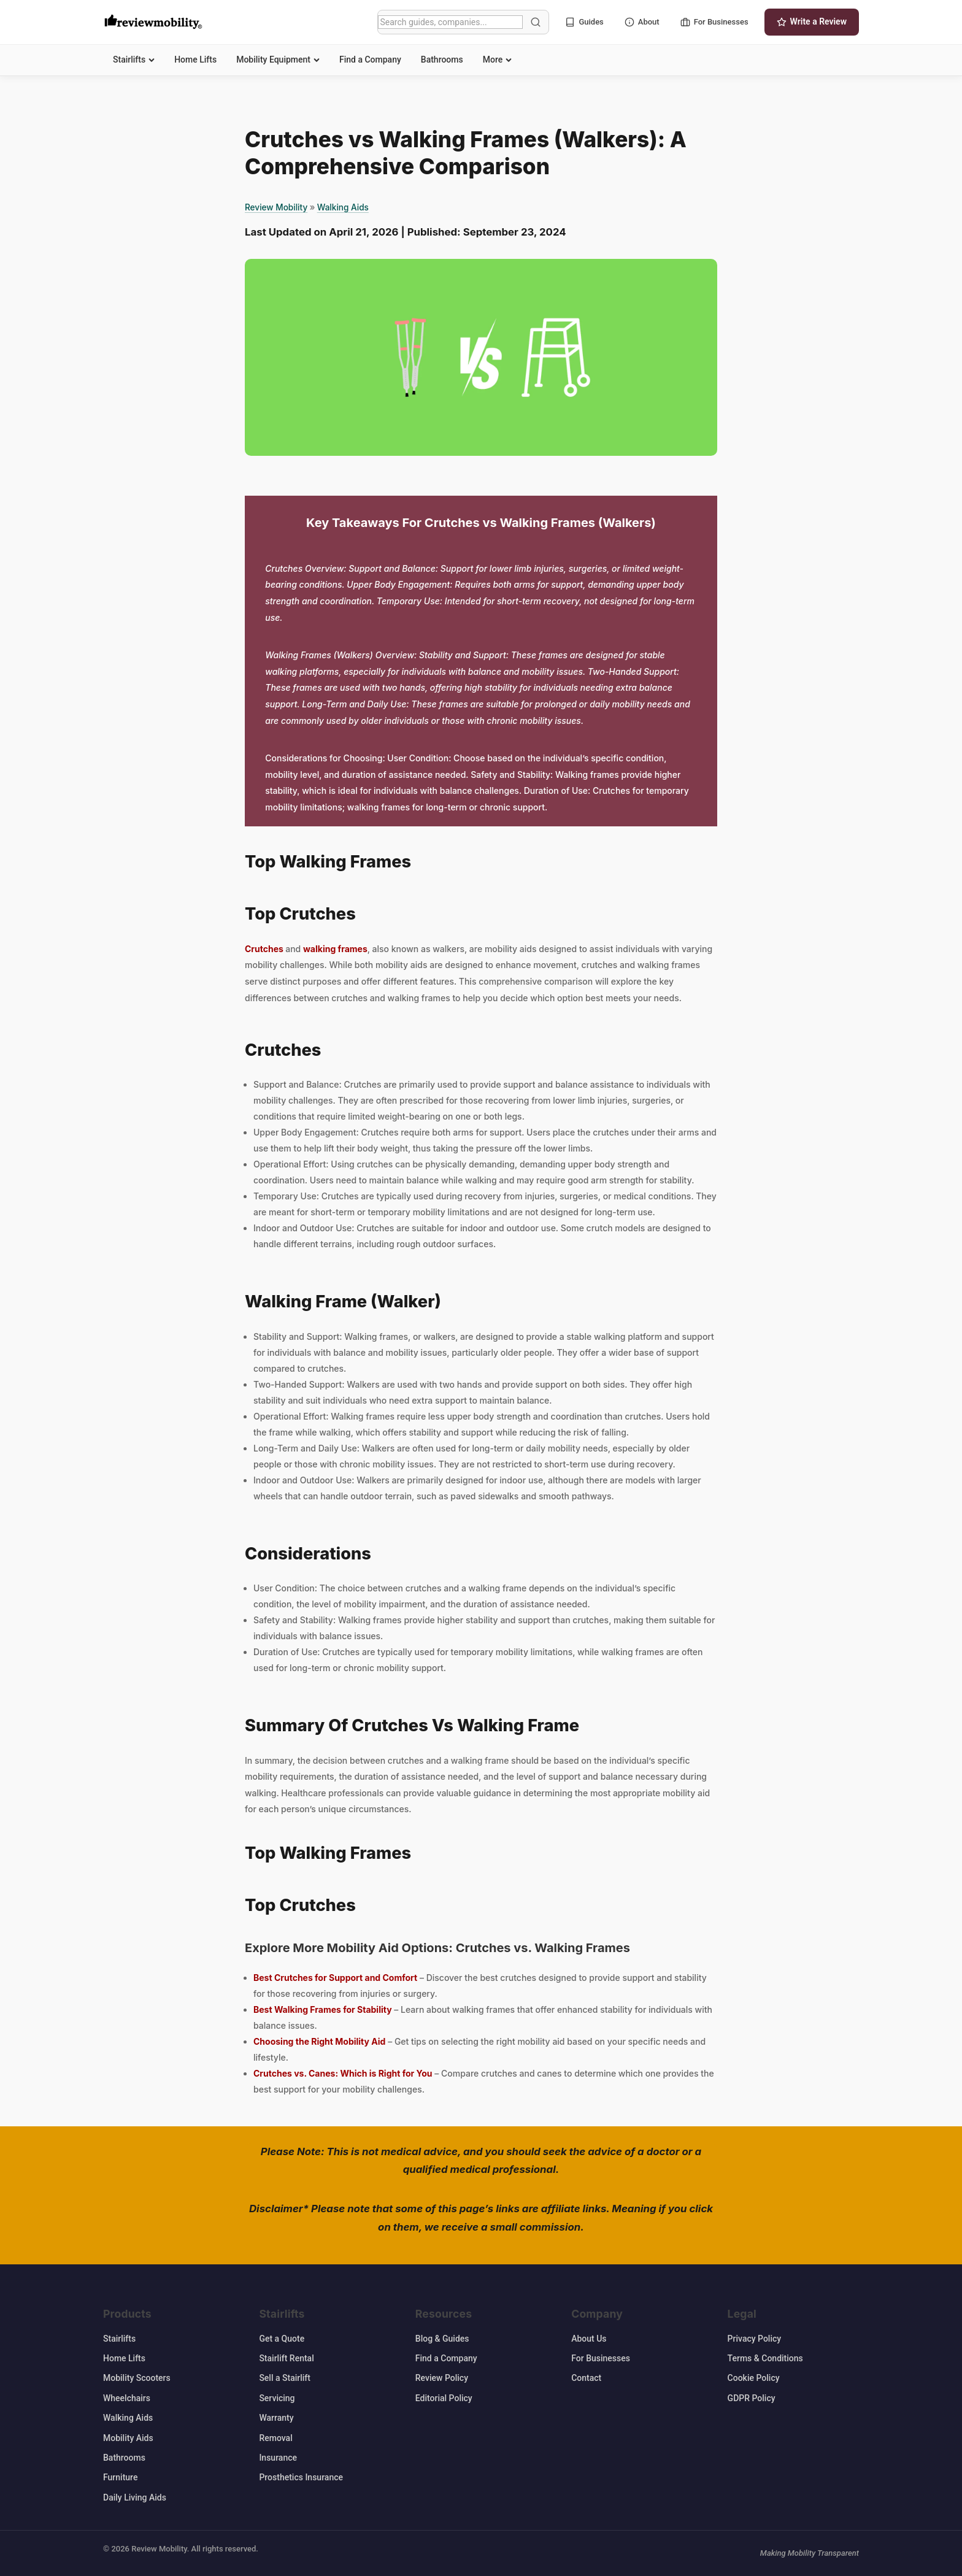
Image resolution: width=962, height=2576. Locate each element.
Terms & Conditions (765, 2358)
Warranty (276, 2418)
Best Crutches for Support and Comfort (335, 1977)
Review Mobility (276, 207)
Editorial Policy (443, 2398)
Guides (584, 22)
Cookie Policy (754, 2378)
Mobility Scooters (137, 2378)
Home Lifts (195, 59)
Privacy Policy (755, 2338)
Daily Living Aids (134, 2497)
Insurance (278, 2458)
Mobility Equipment (278, 59)
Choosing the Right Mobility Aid (319, 2041)
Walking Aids (343, 207)
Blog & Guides (442, 2338)
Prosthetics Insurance (301, 2477)
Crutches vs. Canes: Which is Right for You (343, 2073)
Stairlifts (134, 59)
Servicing (276, 2398)
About (642, 22)
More (497, 59)
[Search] (450, 22)
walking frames (335, 949)
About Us (588, 2338)
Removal (275, 2438)
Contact (586, 2378)
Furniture (120, 2477)
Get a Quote (281, 2338)
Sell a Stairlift (284, 2378)
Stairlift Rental (286, 2358)
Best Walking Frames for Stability (322, 2009)
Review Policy (441, 2378)
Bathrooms (442, 59)
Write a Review (812, 22)
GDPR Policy (751, 2398)
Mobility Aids (128, 2438)
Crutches (265, 949)
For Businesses (714, 22)
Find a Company (370, 59)
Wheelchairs (126, 2398)
